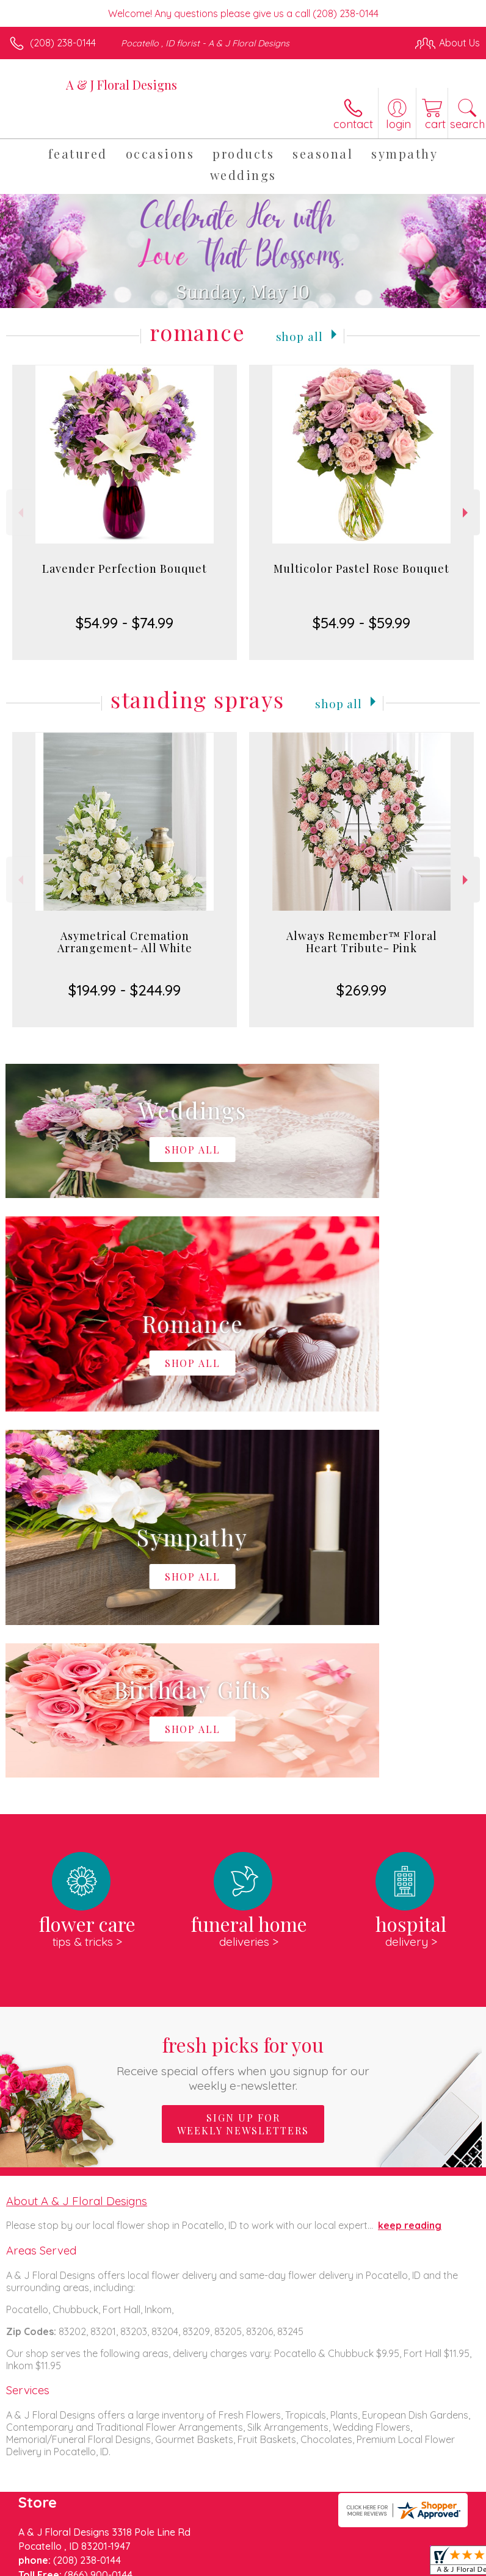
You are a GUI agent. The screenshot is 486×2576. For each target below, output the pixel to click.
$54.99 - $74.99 (124, 623)
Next (467, 513)
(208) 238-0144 (63, 43)
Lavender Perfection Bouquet (124, 568)
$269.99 (361, 990)
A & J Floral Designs (121, 84)
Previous (19, 513)
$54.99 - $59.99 (361, 623)
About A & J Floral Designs (76, 1835)
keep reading (409, 1859)
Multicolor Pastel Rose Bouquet (361, 568)
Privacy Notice (118, 2570)
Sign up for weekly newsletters (243, 1758)
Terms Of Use (45, 2570)
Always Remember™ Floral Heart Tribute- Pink (361, 941)
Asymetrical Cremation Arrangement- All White (124, 941)
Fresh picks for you (243, 1696)
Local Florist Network (205, 2570)
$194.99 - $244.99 (124, 990)
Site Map (280, 2570)
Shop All (299, 335)
